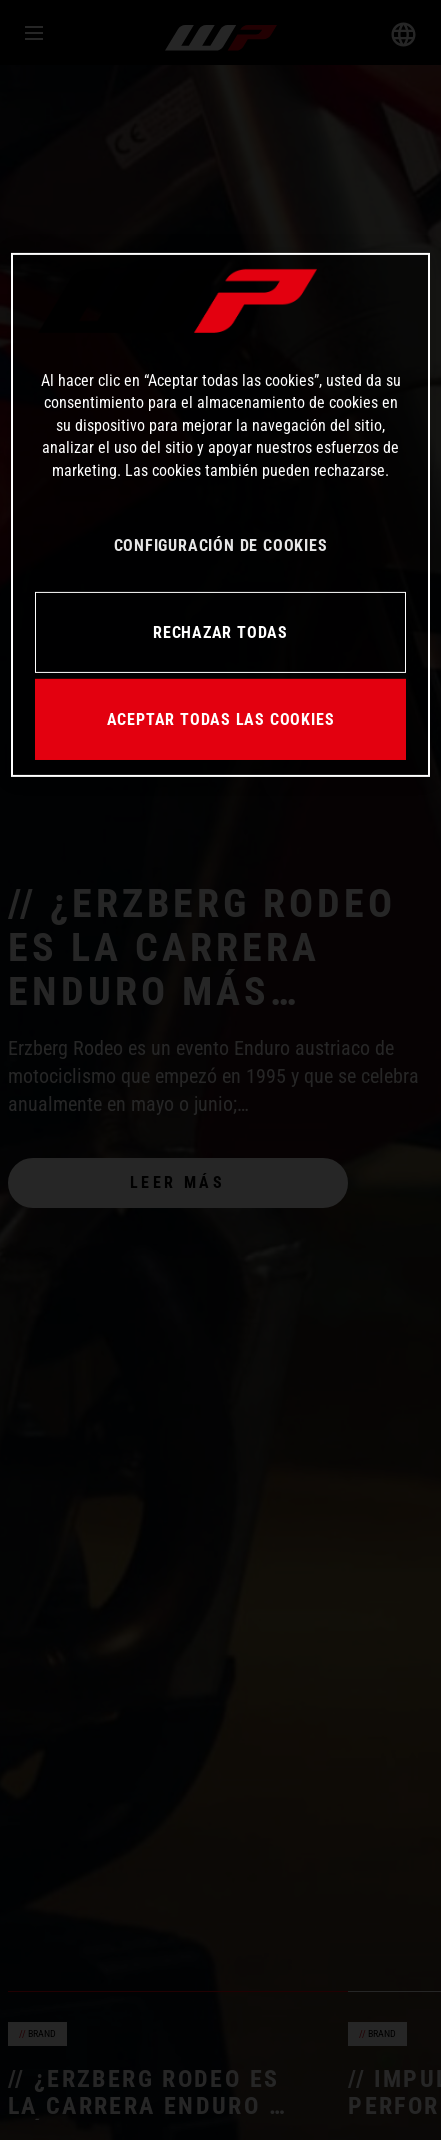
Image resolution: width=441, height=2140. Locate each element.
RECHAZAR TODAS (220, 631)
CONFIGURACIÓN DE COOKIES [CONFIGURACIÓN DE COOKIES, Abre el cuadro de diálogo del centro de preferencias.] (221, 545)
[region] (220, 515)
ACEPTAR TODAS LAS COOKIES (221, 718)
